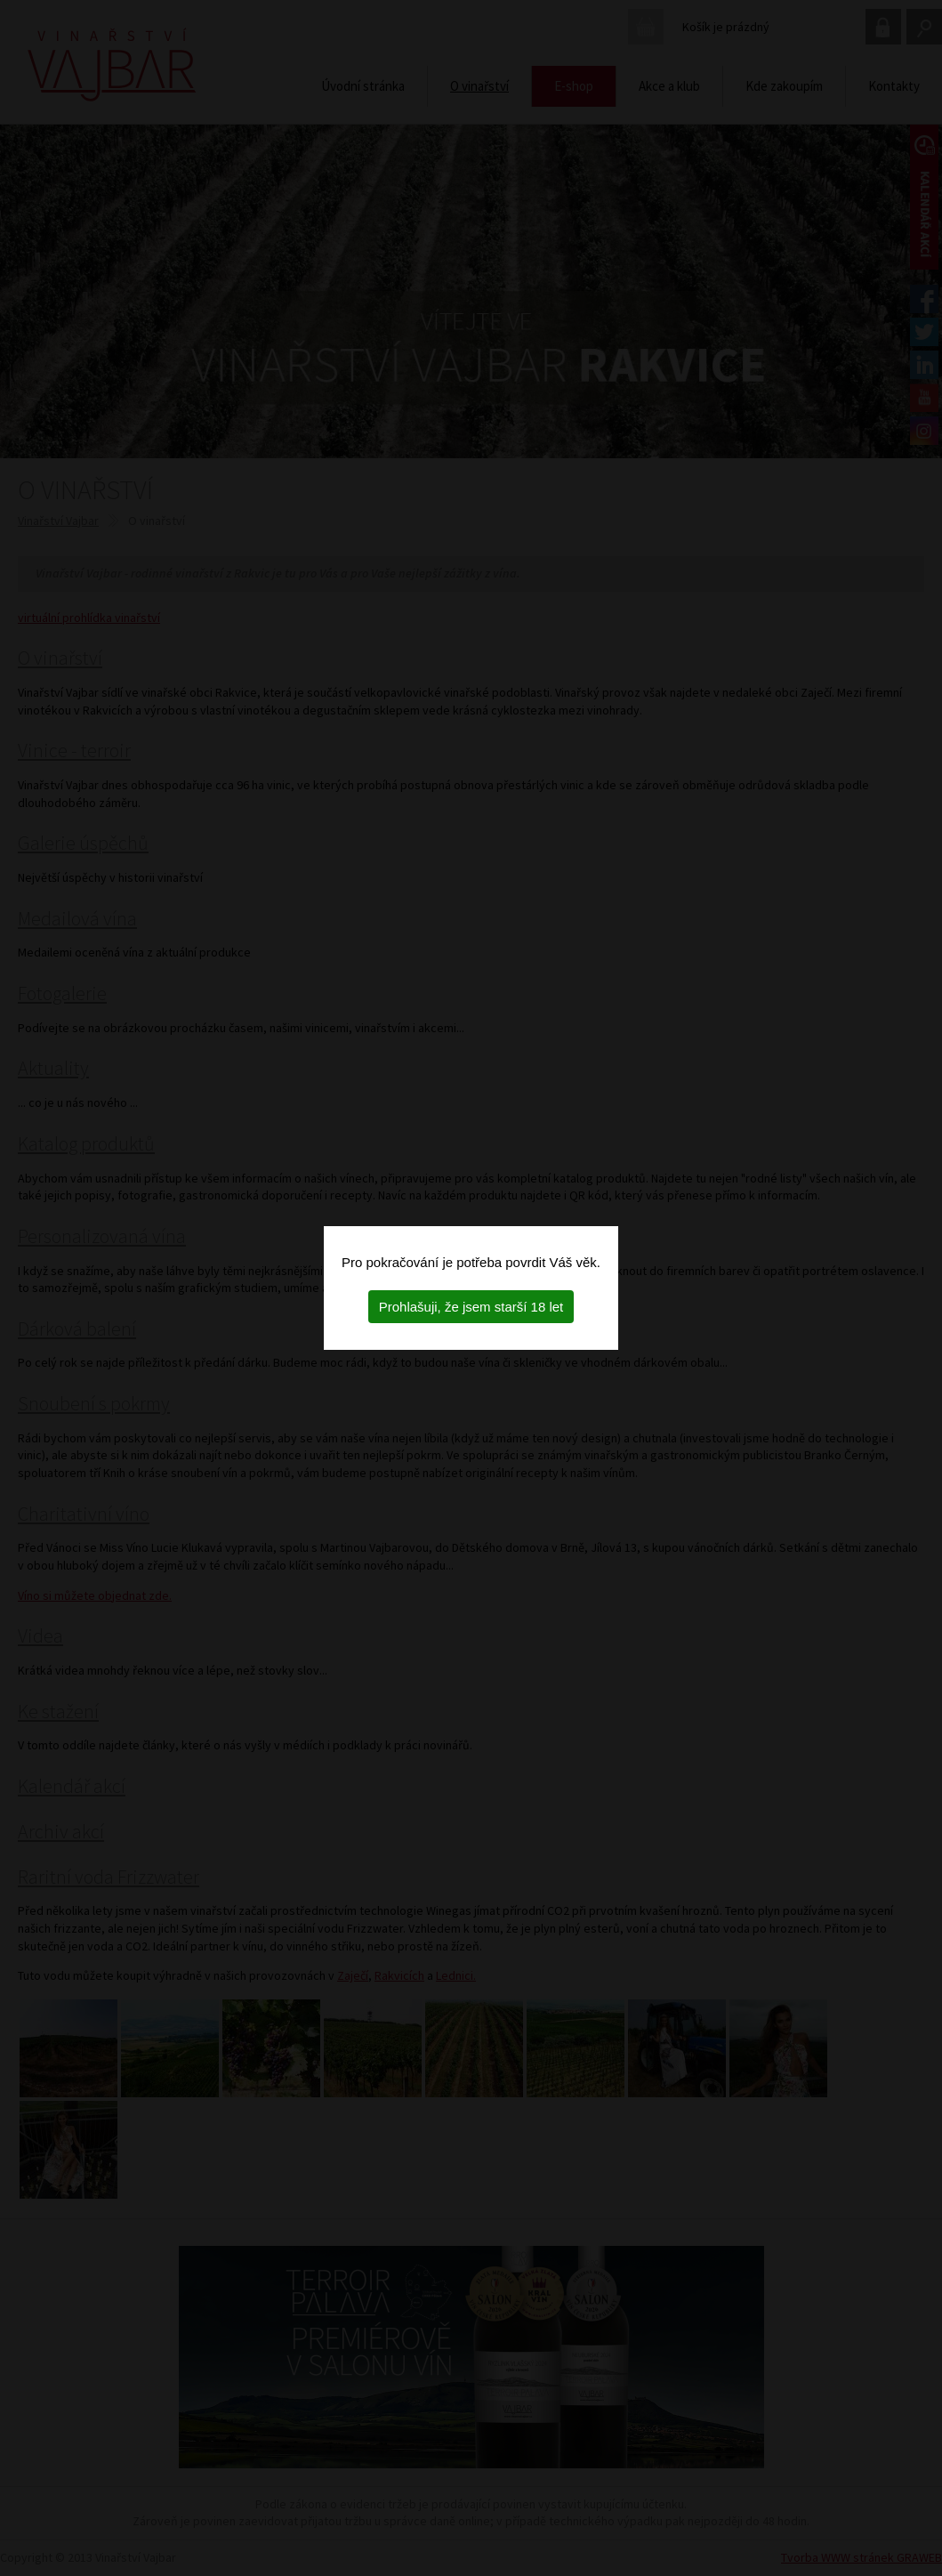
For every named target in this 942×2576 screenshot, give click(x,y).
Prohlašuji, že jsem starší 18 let (471, 1306)
